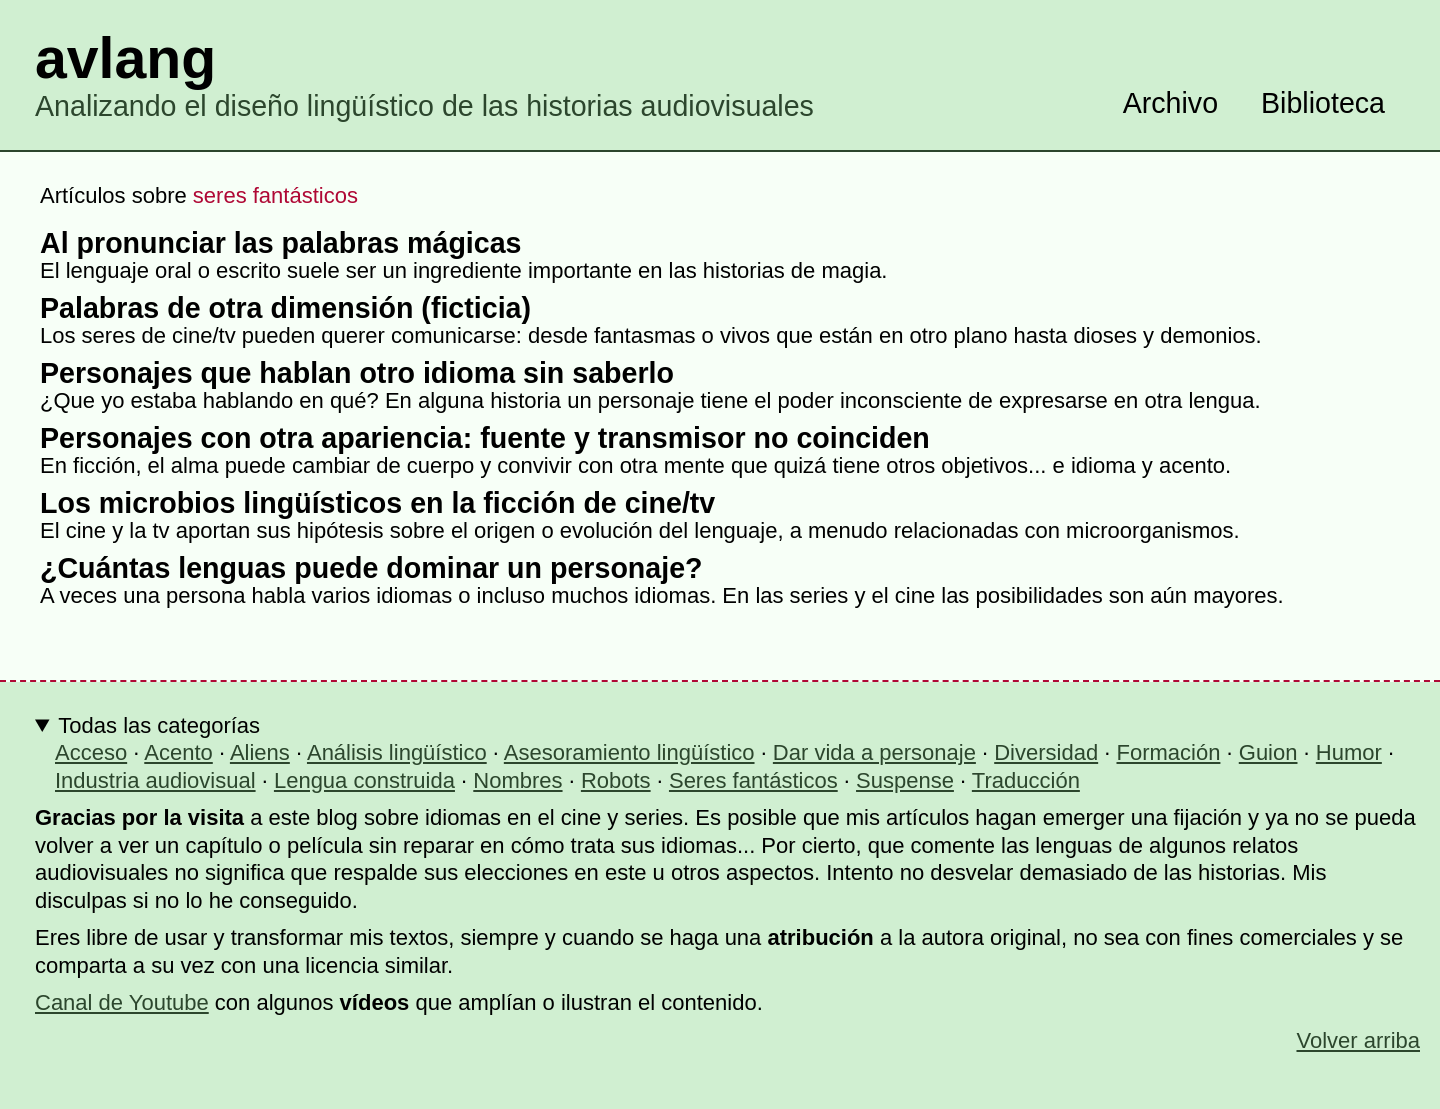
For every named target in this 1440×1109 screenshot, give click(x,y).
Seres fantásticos (753, 780)
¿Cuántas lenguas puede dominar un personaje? (371, 568)
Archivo (1170, 103)
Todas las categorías (159, 725)
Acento (178, 752)
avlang (125, 58)
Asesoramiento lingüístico (629, 752)
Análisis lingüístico (397, 752)
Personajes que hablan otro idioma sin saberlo (357, 373)
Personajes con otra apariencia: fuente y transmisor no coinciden (485, 438)
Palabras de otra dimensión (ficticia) (285, 308)
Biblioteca (1323, 103)
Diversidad (1046, 752)
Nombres (517, 780)
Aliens (260, 752)
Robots (616, 780)
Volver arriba (1358, 1040)
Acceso (91, 752)
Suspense (905, 780)
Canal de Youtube (122, 1002)
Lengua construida (364, 780)
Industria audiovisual (155, 780)
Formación (1169, 752)
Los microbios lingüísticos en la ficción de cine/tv (377, 503)
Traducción (1026, 780)
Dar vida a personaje (874, 752)
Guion (1268, 752)
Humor (1349, 752)
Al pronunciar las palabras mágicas (281, 243)
